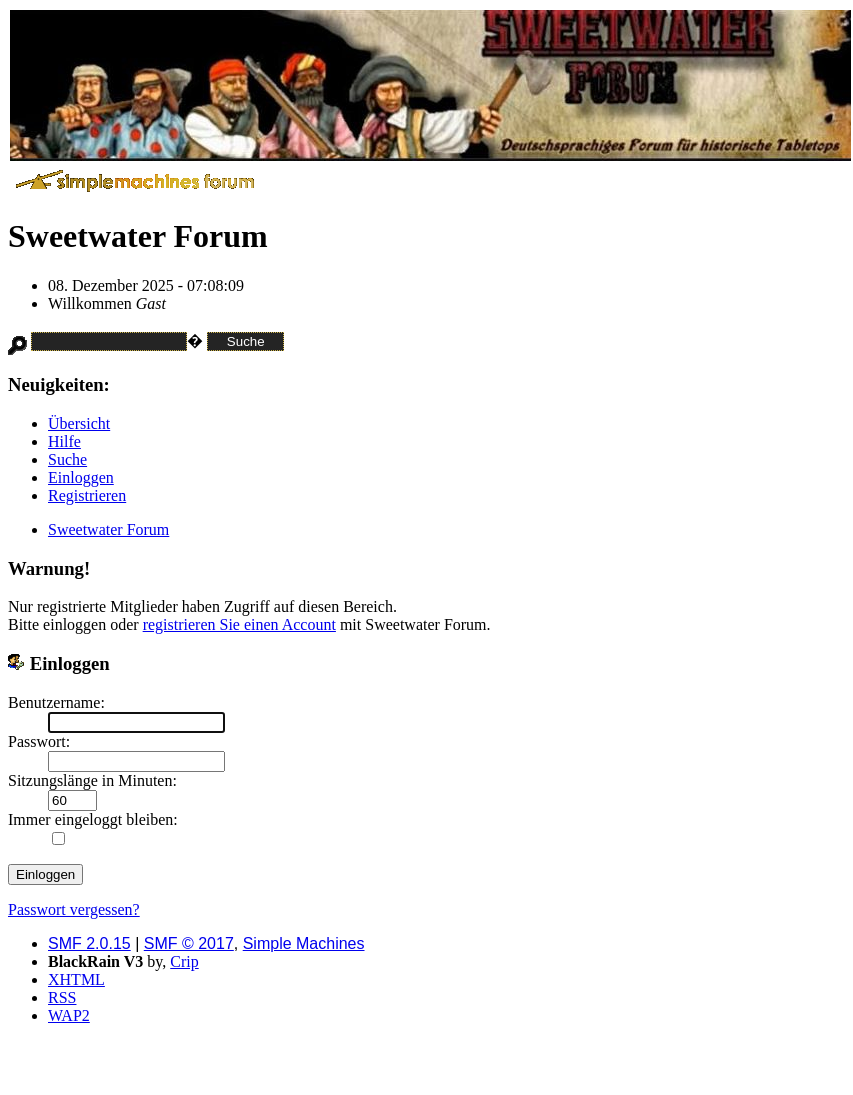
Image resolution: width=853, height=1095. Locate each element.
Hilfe (64, 441)
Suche (67, 459)
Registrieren (87, 495)
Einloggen (81, 477)
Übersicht (79, 423)
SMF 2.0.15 (89, 943)
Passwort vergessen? (74, 909)
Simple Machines (304, 943)
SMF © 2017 (189, 943)
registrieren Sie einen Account (239, 624)
